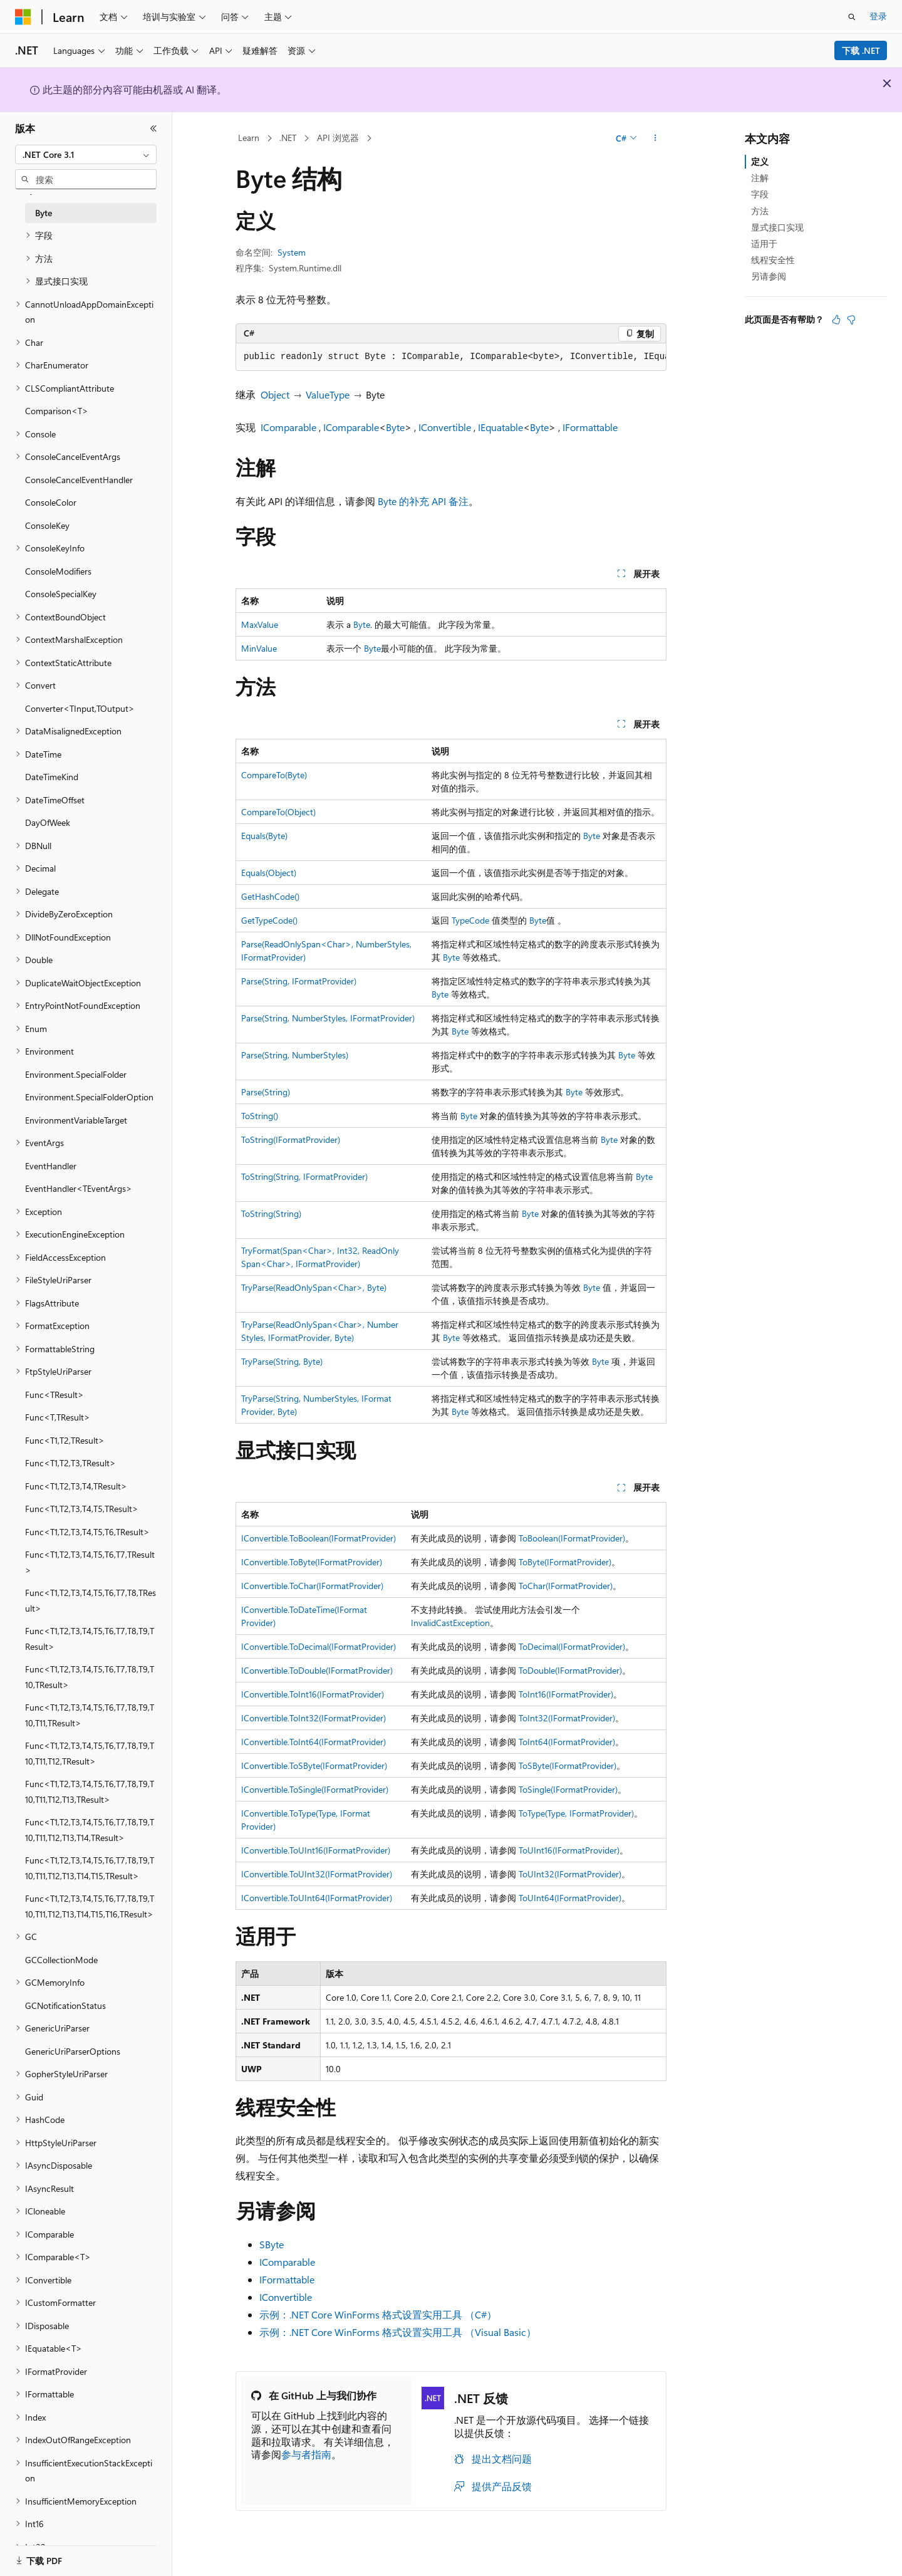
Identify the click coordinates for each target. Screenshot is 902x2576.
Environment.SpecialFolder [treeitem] (76, 1074)
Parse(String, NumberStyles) (294, 1055)
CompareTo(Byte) (274, 775)
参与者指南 (306, 2454)
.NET (287, 137)
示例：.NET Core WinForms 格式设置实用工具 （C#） (378, 2314)
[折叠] (153, 128)
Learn (248, 137)
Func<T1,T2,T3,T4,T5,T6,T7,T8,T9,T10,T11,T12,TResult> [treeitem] (89, 1753)
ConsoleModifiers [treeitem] (58, 571)
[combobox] (86, 155)
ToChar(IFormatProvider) (566, 1586)
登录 (878, 16)
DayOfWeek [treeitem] (47, 822)
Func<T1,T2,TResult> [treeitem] (65, 1440)
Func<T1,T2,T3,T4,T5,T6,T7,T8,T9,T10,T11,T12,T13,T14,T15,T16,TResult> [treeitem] (89, 1906)
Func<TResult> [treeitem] (54, 1394)
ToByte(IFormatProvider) (565, 1562)
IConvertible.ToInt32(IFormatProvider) (313, 1718)
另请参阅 (768, 276)
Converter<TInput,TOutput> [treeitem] (80, 708)
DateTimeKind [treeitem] (51, 777)
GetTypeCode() (269, 920)
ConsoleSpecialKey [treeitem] (60, 594)
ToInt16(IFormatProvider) (566, 1694)
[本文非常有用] (836, 319)
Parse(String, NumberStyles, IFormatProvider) (328, 1018)
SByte (271, 2244)
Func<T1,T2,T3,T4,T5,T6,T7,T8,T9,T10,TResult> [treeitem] (89, 1677)
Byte (395, 427)
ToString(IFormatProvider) (290, 1139)
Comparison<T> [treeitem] (56, 411)
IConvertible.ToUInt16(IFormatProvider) (315, 1850)
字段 (760, 194)
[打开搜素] (851, 17)
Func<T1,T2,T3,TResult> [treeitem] (70, 1463)
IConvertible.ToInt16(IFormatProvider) (312, 1694)
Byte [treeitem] (43, 213)
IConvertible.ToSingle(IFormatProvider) (314, 1789)
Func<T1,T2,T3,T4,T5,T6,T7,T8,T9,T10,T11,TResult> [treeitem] (89, 1715)
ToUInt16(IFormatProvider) (569, 1850)
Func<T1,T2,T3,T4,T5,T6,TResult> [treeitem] (87, 1532)
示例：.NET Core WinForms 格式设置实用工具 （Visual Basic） (397, 2332)
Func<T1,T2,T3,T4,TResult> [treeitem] (76, 1486)
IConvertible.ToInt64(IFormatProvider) (313, 1742)
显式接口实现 (777, 227)
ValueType (328, 394)
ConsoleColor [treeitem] (50, 502)
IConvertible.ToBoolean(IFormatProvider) (318, 1538)
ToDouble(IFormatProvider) (570, 1670)
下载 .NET (861, 50)
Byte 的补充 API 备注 (423, 501)
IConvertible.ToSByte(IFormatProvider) (314, 1765)
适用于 (764, 243)
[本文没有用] (851, 319)
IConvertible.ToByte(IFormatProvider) (311, 1562)
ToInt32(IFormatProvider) (567, 1718)
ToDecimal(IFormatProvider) (572, 1646)
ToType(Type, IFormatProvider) (576, 1813)
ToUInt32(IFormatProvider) (570, 1874)
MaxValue (259, 624)
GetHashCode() (270, 896)
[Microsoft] (23, 17)
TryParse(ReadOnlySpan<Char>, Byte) (313, 1287)
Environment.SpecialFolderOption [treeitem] (89, 1097)
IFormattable (590, 427)
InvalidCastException (450, 1623)
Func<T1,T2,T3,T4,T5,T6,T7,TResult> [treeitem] (90, 1562)
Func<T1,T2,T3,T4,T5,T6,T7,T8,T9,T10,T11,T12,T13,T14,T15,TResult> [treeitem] (89, 1868)
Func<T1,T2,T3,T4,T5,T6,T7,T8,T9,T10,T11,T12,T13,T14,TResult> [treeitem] (89, 1829)
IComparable (288, 427)
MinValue (259, 648)
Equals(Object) (268, 873)
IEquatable (500, 427)
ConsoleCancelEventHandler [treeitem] (79, 480)
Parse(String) (265, 1092)
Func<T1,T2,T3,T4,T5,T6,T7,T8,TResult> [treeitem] (90, 1600)
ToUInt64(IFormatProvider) (570, 1898)
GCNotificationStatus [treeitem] (65, 2005)
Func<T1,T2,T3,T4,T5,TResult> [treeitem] (81, 1509)
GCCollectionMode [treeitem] (61, 1960)
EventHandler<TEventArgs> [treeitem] (78, 1188)
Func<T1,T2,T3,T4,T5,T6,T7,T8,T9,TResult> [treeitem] (89, 1638)
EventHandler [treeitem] (50, 1166)
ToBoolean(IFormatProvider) (572, 1538)
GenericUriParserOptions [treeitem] (72, 2051)
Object (275, 394)
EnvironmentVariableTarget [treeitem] (76, 1120)
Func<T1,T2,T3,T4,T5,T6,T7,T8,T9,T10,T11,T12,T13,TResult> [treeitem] (89, 1791)
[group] (451, 357)
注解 (760, 178)
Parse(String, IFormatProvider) (298, 981)
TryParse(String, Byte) (282, 1361)
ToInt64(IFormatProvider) (567, 1742)
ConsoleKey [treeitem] (47, 525)
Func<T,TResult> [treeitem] (57, 1417)
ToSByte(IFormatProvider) (567, 1765)
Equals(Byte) (264, 836)
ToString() (259, 1116)
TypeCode (470, 920)
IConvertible (444, 427)
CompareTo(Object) (278, 812)
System (291, 252)
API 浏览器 (338, 137)
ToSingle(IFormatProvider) (568, 1789)
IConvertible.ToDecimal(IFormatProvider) (318, 1646)
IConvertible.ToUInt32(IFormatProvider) (316, 1874)
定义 (760, 161)
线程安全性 (773, 260)
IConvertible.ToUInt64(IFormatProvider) (316, 1898)
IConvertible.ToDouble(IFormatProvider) (317, 1670)
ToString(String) (271, 1213)
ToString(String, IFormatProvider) (304, 1176)
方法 (760, 211)
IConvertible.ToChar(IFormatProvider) (312, 1586)
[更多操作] (655, 138)
